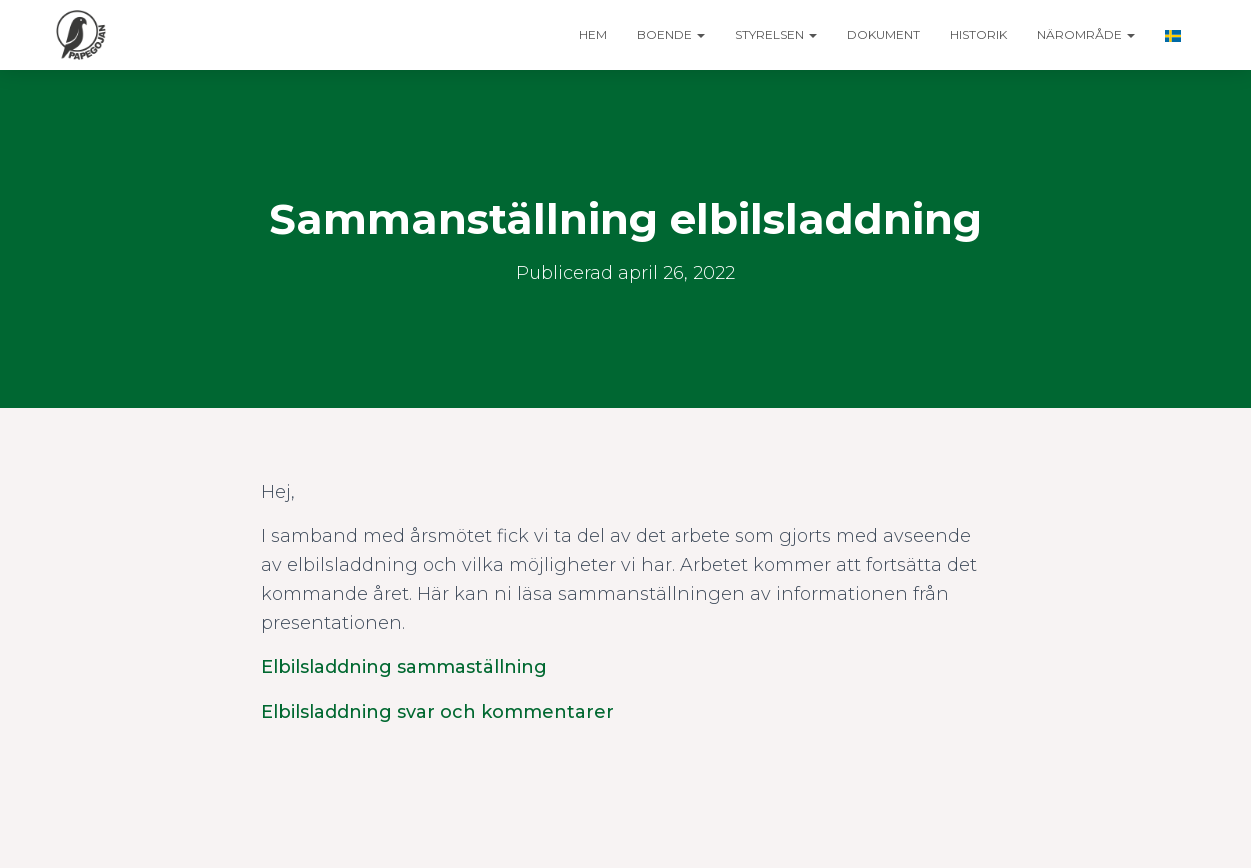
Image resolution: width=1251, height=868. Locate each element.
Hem (593, 34)
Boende (671, 34)
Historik (978, 34)
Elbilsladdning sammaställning (404, 667)
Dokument (883, 34)
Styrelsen (776, 34)
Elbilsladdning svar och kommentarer (437, 712)
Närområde (1086, 34)
